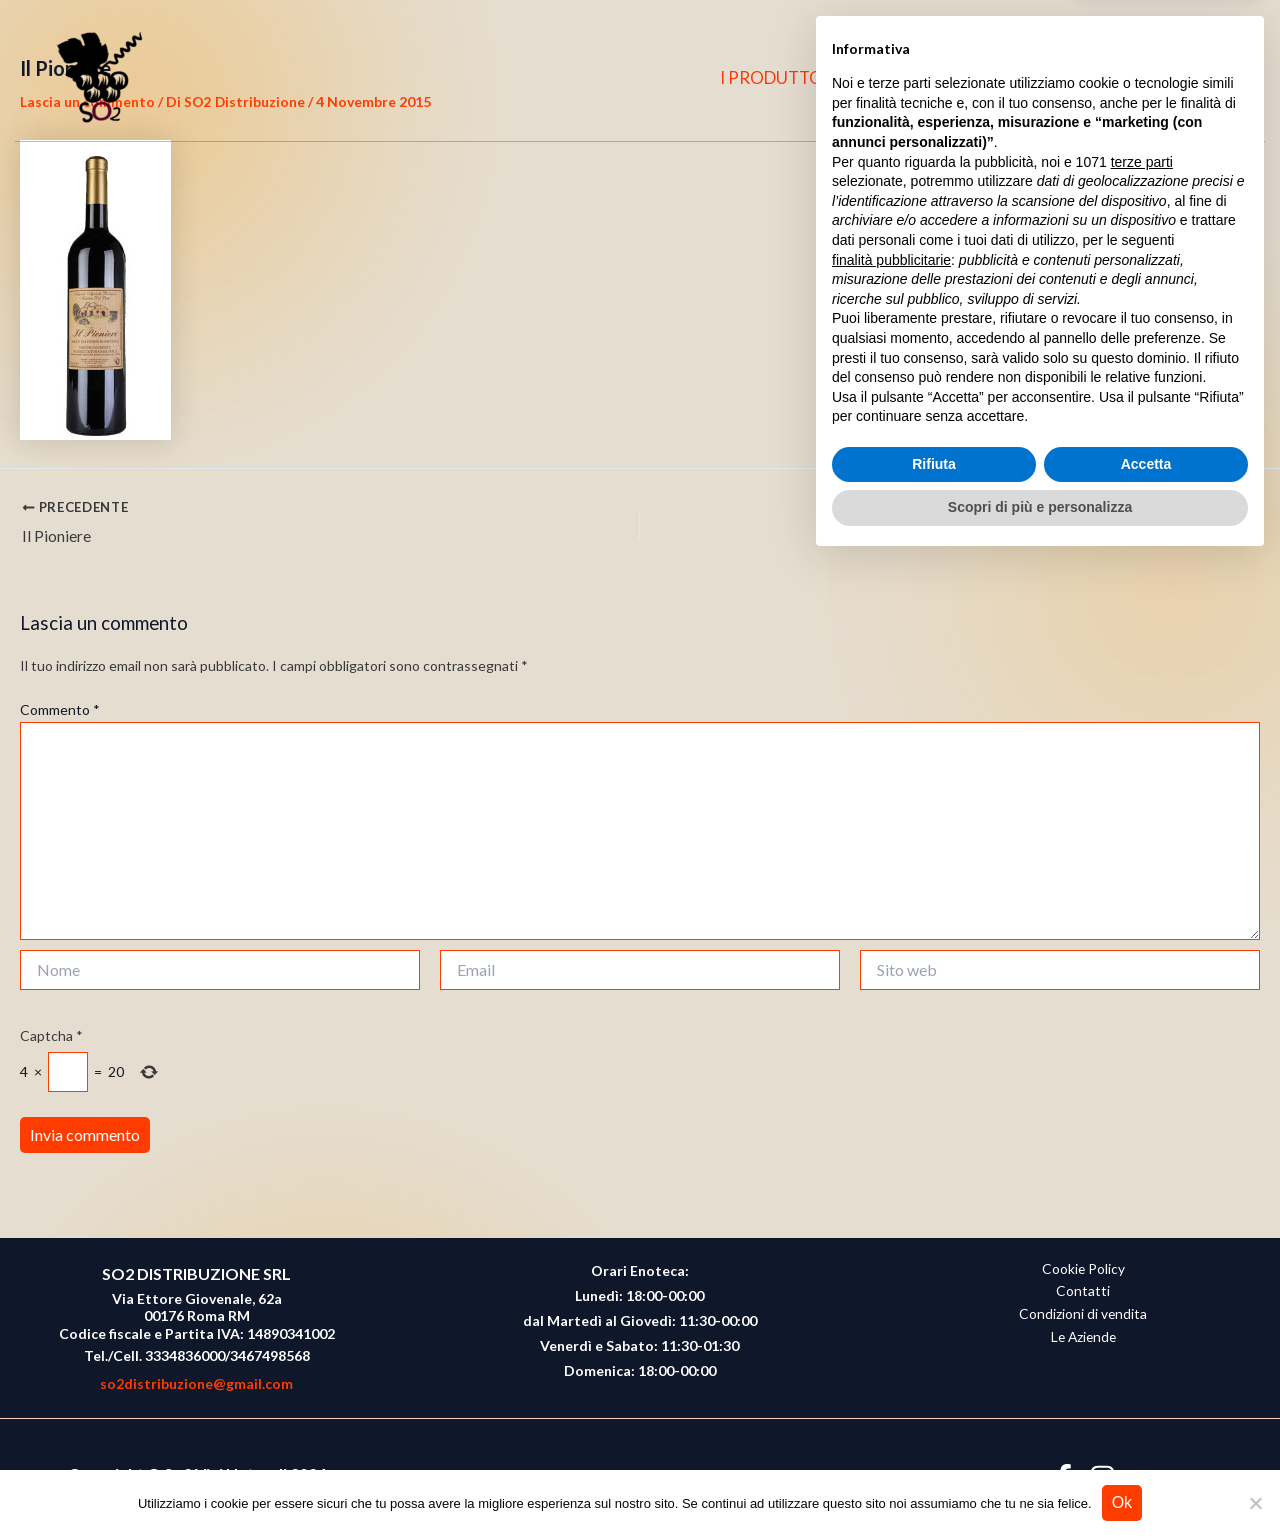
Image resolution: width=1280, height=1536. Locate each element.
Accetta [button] (1146, 1438)
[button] (1221, 78)
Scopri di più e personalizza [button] (1040, 1481)
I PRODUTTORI (790, 77)
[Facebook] (1139, 78)
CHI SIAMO (926, 77)
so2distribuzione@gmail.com (196, 1383)
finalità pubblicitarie (891, 1233)
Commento (60, 711)
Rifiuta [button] (934, 1438)
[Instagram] (1178, 78)
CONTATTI (1045, 77)
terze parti (1142, 1136)
